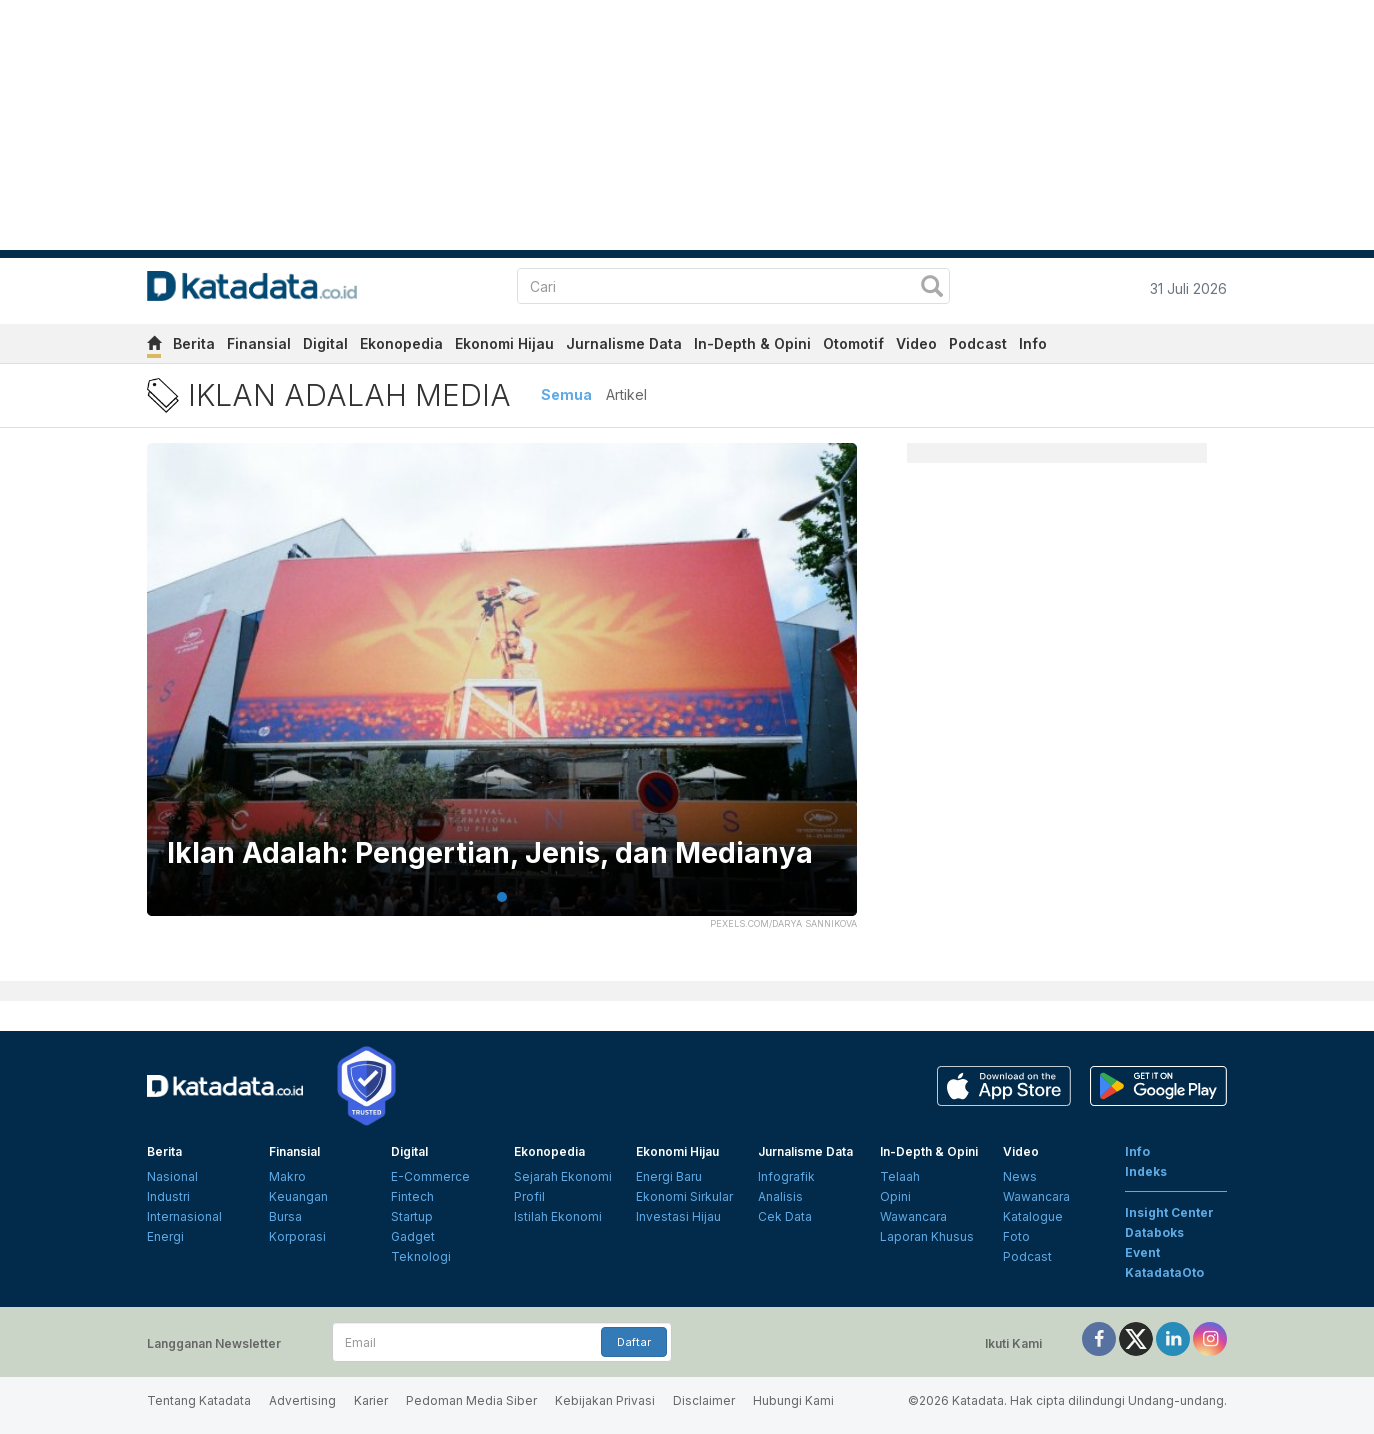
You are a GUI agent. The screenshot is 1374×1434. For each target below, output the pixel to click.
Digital (325, 343)
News (1020, 1176)
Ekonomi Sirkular (684, 1196)
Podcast (978, 343)
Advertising (302, 1400)
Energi (165, 1236)
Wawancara (913, 1216)
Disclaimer (704, 1400)
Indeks (1146, 1171)
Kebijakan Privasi (605, 1400)
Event (1142, 1252)
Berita (194, 343)
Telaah (900, 1176)
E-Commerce (430, 1176)
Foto (1016, 1236)
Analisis (780, 1196)
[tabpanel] (502, 692)
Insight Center (1169, 1212)
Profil (529, 1196)
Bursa (285, 1216)
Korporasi (297, 1236)
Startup (412, 1216)
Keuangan (298, 1196)
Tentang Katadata (199, 1400)
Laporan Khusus (927, 1236)
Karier (371, 1400)
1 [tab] (502, 897)
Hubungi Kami (793, 1400)
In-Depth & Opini (752, 343)
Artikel (626, 394)
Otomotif (853, 343)
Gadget (413, 1236)
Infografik (786, 1176)
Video (916, 343)
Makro (287, 1176)
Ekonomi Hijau (504, 343)
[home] (154, 346)
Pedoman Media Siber (471, 1400)
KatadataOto (1164, 1272)
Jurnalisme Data (624, 343)
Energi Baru (669, 1176)
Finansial (259, 343)
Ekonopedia (401, 343)
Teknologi (421, 1256)
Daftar (634, 1342)
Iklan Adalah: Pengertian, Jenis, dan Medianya (490, 853)
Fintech (412, 1196)
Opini (895, 1196)
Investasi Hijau (678, 1216)
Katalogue (1033, 1216)
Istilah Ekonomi (558, 1216)
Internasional (184, 1216)
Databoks (1154, 1232)
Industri (168, 1196)
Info (1033, 343)
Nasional (172, 1176)
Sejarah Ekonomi (563, 1176)
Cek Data (785, 1216)
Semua (566, 394)
